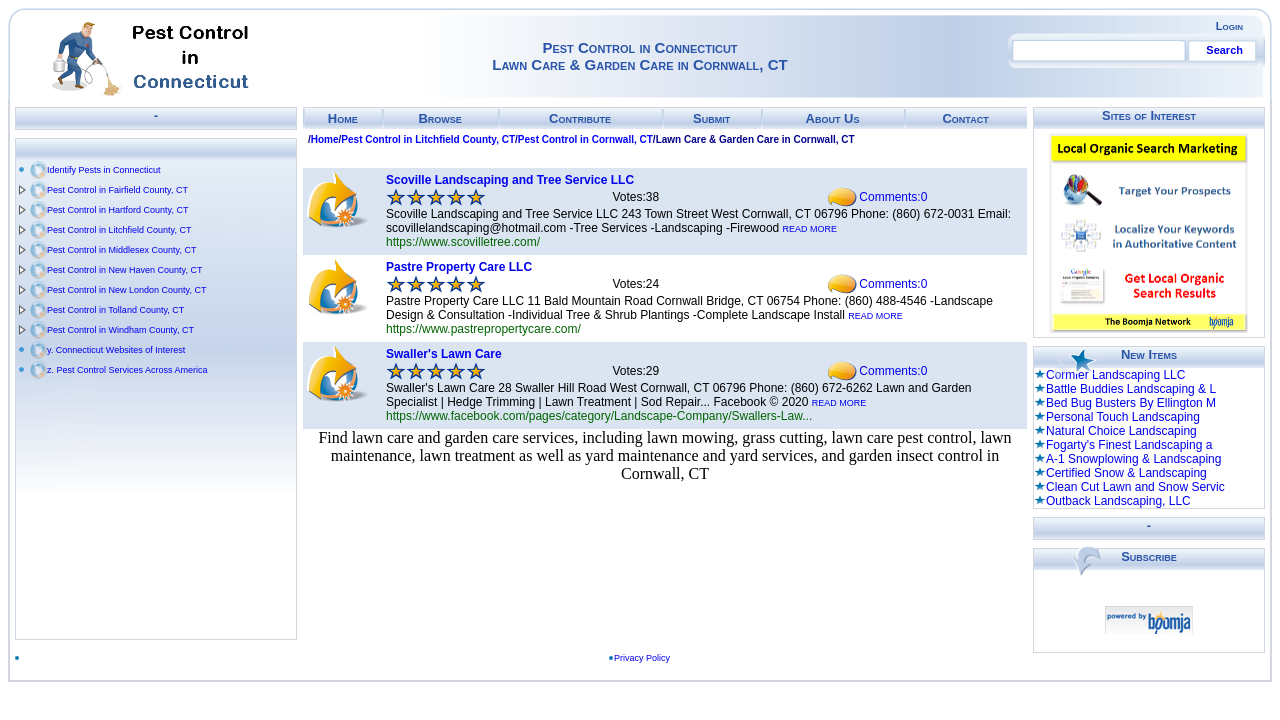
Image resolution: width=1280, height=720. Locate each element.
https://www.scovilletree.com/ (463, 242)
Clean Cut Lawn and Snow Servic (1135, 487)
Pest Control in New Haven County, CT (124, 270)
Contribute (580, 118)
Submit (711, 118)
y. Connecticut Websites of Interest (116, 350)
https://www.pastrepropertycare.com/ (483, 329)
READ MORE (810, 229)
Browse (439, 118)
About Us (833, 118)
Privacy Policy (642, 658)
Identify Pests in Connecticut (104, 170)
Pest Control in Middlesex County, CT (121, 250)
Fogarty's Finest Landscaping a (1129, 445)
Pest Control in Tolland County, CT (115, 310)
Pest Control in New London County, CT (126, 290)
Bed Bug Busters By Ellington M (1131, 403)
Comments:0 (893, 197)
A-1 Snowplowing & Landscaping (1133, 459)
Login (1229, 26)
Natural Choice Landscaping (1121, 431)
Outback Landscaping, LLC (1118, 501)
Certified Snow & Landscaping (1126, 473)
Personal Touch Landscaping (1123, 417)
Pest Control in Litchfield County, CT (119, 230)
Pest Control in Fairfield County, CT (117, 190)
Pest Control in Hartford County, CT (117, 210)
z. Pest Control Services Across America (127, 370)
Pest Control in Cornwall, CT (585, 139)
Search (1224, 50)
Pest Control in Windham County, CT (120, 330)
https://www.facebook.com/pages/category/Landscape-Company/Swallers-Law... (599, 416)
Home (343, 118)
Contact (965, 118)
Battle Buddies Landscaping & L (1131, 389)
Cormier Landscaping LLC (1115, 375)
